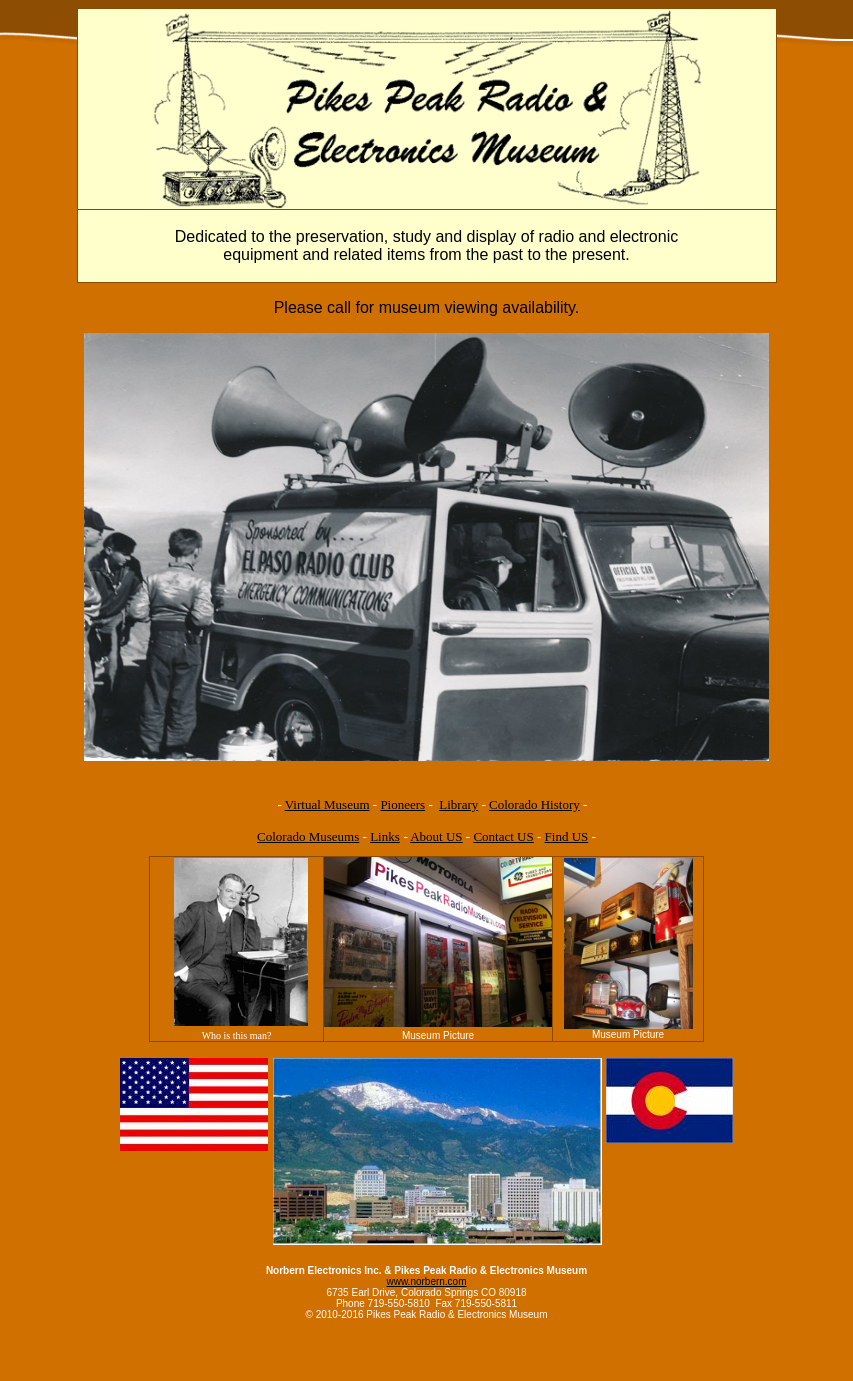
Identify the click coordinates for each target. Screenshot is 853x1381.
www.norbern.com (426, 1281)
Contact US (503, 836)
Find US (567, 836)
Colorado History (534, 804)
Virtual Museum (327, 804)
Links (385, 836)
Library (458, 804)
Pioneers (402, 804)
